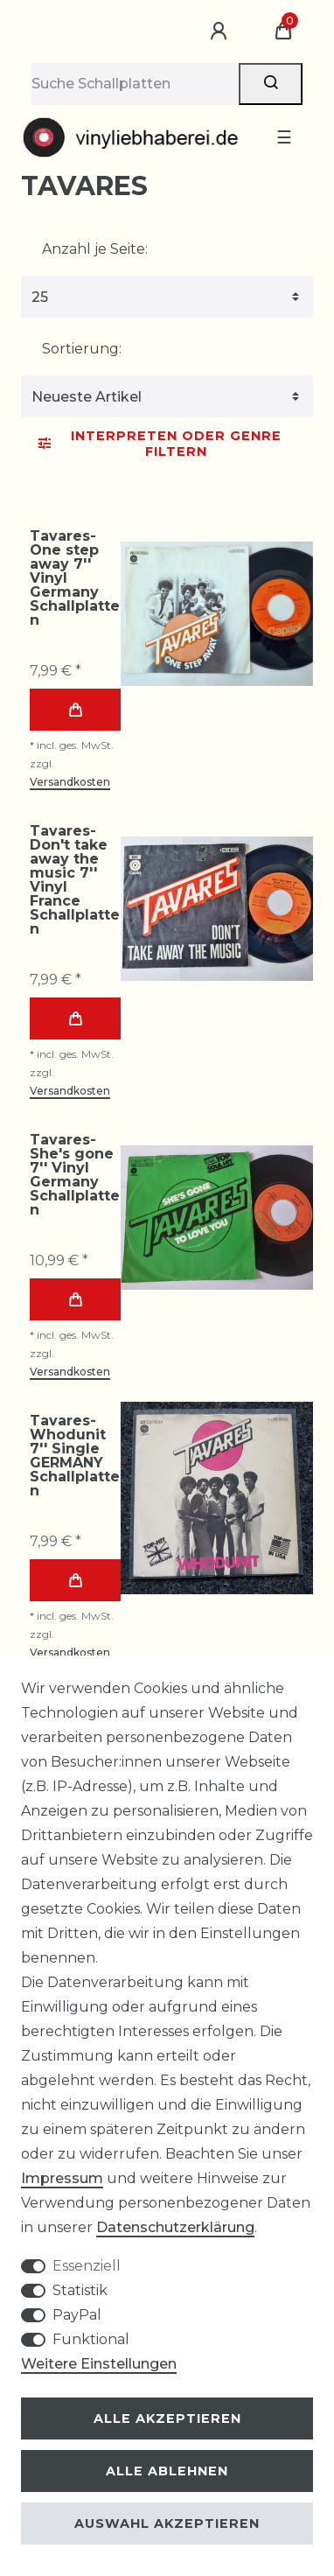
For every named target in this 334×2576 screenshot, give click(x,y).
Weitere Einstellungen (99, 2364)
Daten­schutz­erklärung (175, 2227)
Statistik (80, 2290)
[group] (217, 613)
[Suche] (271, 84)
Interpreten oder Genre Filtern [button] (160, 443)
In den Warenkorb (75, 710)
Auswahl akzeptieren (167, 2523)
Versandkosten (70, 781)
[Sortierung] (167, 396)
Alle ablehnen (167, 2471)
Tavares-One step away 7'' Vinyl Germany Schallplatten (75, 578)
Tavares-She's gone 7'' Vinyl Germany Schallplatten (75, 1175)
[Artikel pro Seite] (167, 297)
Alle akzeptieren (167, 2418)
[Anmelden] (221, 31)
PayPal (76, 2314)
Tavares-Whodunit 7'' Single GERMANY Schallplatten (75, 1456)
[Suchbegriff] (135, 84)
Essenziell (86, 2266)
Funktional (90, 2339)
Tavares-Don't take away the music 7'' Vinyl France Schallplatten (75, 880)
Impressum (62, 2178)
